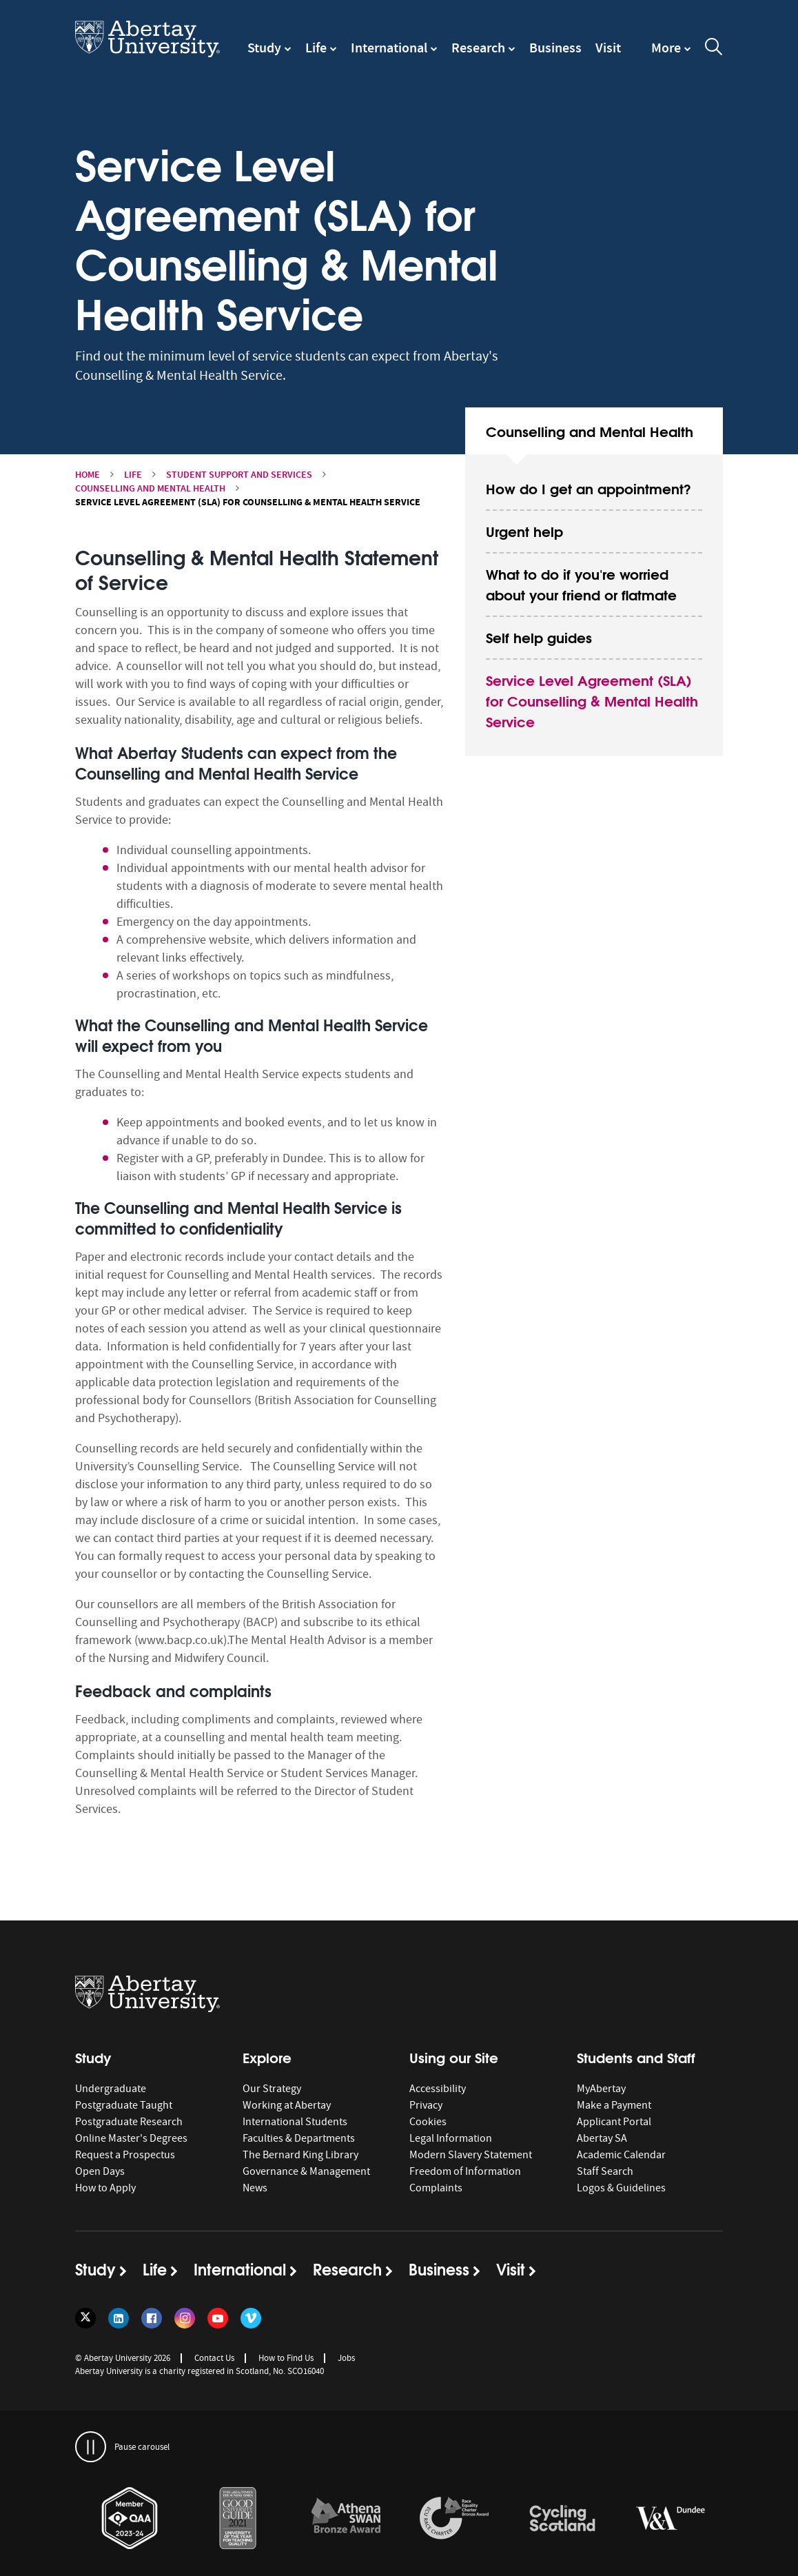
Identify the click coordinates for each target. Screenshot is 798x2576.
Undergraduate (110, 2089)
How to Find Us (286, 2358)
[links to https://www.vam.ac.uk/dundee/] (670, 2518)
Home (87, 474)
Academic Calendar (621, 2155)
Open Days (100, 2171)
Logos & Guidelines (621, 2188)
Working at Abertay (287, 2105)
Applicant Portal (614, 2122)
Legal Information (450, 2138)
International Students (295, 2122)
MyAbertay (601, 2089)
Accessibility (437, 2089)
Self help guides (539, 636)
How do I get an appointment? (588, 487)
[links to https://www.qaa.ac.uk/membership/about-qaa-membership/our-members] (129, 2518)
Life (316, 48)
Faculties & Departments (299, 2138)
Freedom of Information (465, 2171)
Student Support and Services (239, 474)
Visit (608, 48)
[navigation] (671, 54)
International (389, 48)
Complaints (435, 2188)
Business (555, 48)
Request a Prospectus (125, 2155)
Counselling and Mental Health (150, 488)
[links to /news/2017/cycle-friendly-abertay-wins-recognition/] (562, 2518)
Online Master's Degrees (131, 2138)
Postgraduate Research (129, 2122)
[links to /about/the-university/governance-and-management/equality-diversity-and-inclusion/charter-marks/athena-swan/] (345, 2518)
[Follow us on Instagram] (184, 2318)
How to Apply (105, 2188)
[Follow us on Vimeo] (251, 2318)
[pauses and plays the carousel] (90, 2446)
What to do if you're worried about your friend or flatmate (581, 583)
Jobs (346, 2358)
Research (478, 48)
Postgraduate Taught (123, 2105)
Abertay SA (602, 2138)
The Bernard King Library (300, 2155)
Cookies (428, 2122)
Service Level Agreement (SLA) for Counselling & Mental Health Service (592, 700)
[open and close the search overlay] (714, 49)
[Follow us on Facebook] (151, 2318)
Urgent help (524, 530)
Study (264, 48)
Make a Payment (614, 2105)
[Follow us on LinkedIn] (118, 2318)
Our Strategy (272, 2089)
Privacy (425, 2105)
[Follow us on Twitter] (85, 2318)
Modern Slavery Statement (470, 2155)
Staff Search (605, 2171)
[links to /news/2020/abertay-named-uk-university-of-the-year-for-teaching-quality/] (237, 2518)
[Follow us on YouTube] (217, 2318)
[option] (129, 2520)
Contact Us (214, 2358)
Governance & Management (306, 2171)
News (255, 2188)
